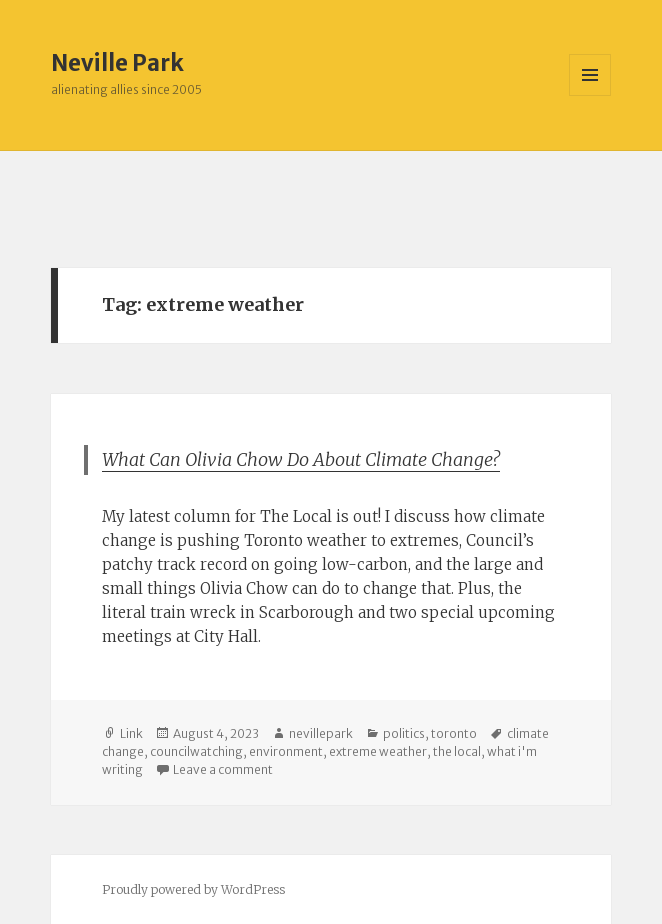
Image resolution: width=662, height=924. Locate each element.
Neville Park (117, 63)
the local (457, 751)
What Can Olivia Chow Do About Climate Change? (301, 459)
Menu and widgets (590, 95)
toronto (454, 733)
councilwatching (196, 751)
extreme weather (378, 751)
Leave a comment (223, 769)
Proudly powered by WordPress (193, 889)
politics (404, 733)
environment (286, 751)
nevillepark (321, 733)
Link (131, 733)
